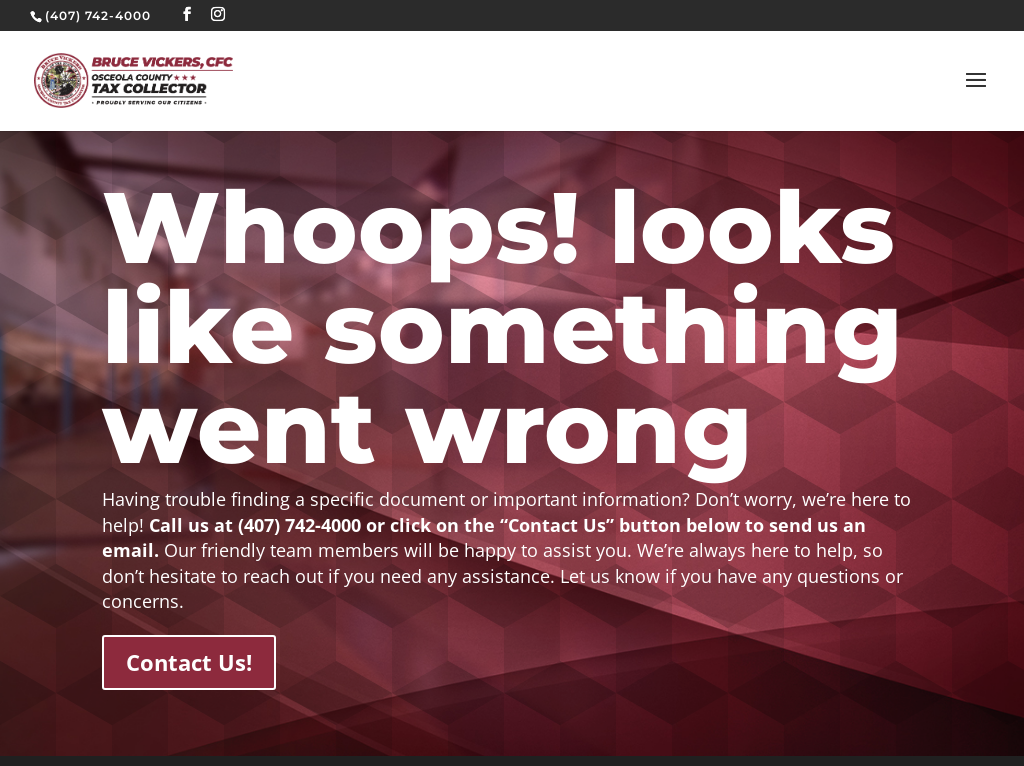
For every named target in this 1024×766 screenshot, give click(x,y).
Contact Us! (189, 662)
